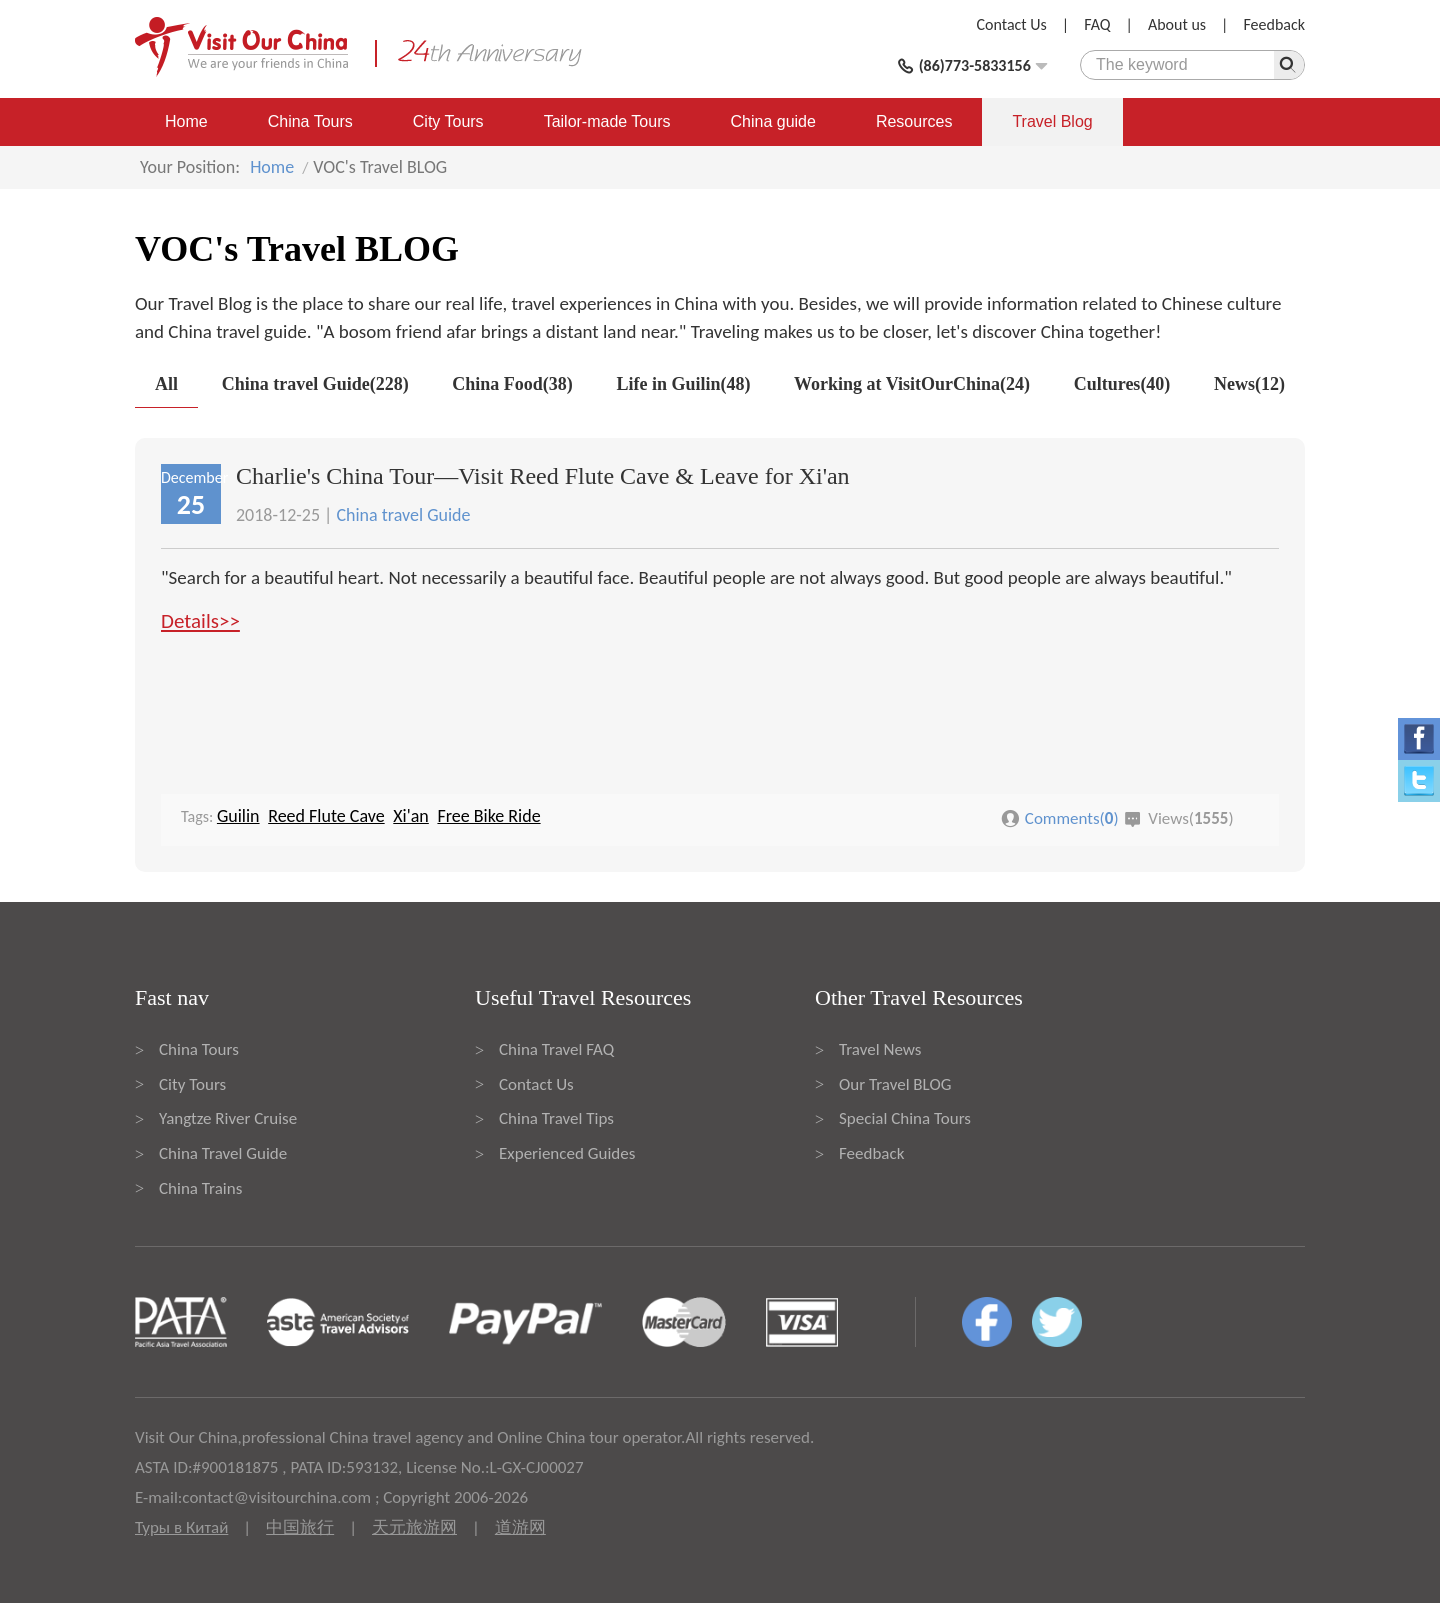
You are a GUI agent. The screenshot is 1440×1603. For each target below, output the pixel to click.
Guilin (238, 816)
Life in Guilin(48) (683, 384)
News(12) (1249, 384)
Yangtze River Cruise (228, 1118)
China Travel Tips (556, 1118)
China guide (773, 121)
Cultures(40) (1122, 384)
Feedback (1274, 24)
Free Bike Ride (488, 816)
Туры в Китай (181, 1527)
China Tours (310, 121)
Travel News (880, 1049)
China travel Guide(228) (315, 384)
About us (1177, 24)
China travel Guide (403, 515)
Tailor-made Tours (607, 121)
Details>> (200, 621)
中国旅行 (300, 1527)
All (166, 384)
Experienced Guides (567, 1153)
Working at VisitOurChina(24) (912, 384)
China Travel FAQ (556, 1049)
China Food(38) (512, 384)
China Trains (200, 1188)
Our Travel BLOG (895, 1084)
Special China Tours (905, 1118)
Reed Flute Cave (326, 816)
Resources (914, 121)
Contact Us (1012, 24)
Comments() (1072, 818)
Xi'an (411, 816)
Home (186, 121)
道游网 (520, 1527)
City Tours (448, 121)
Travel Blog (1052, 121)
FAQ (1097, 24)
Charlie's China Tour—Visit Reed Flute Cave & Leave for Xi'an (543, 476)
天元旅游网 (414, 1527)
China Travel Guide (223, 1153)
